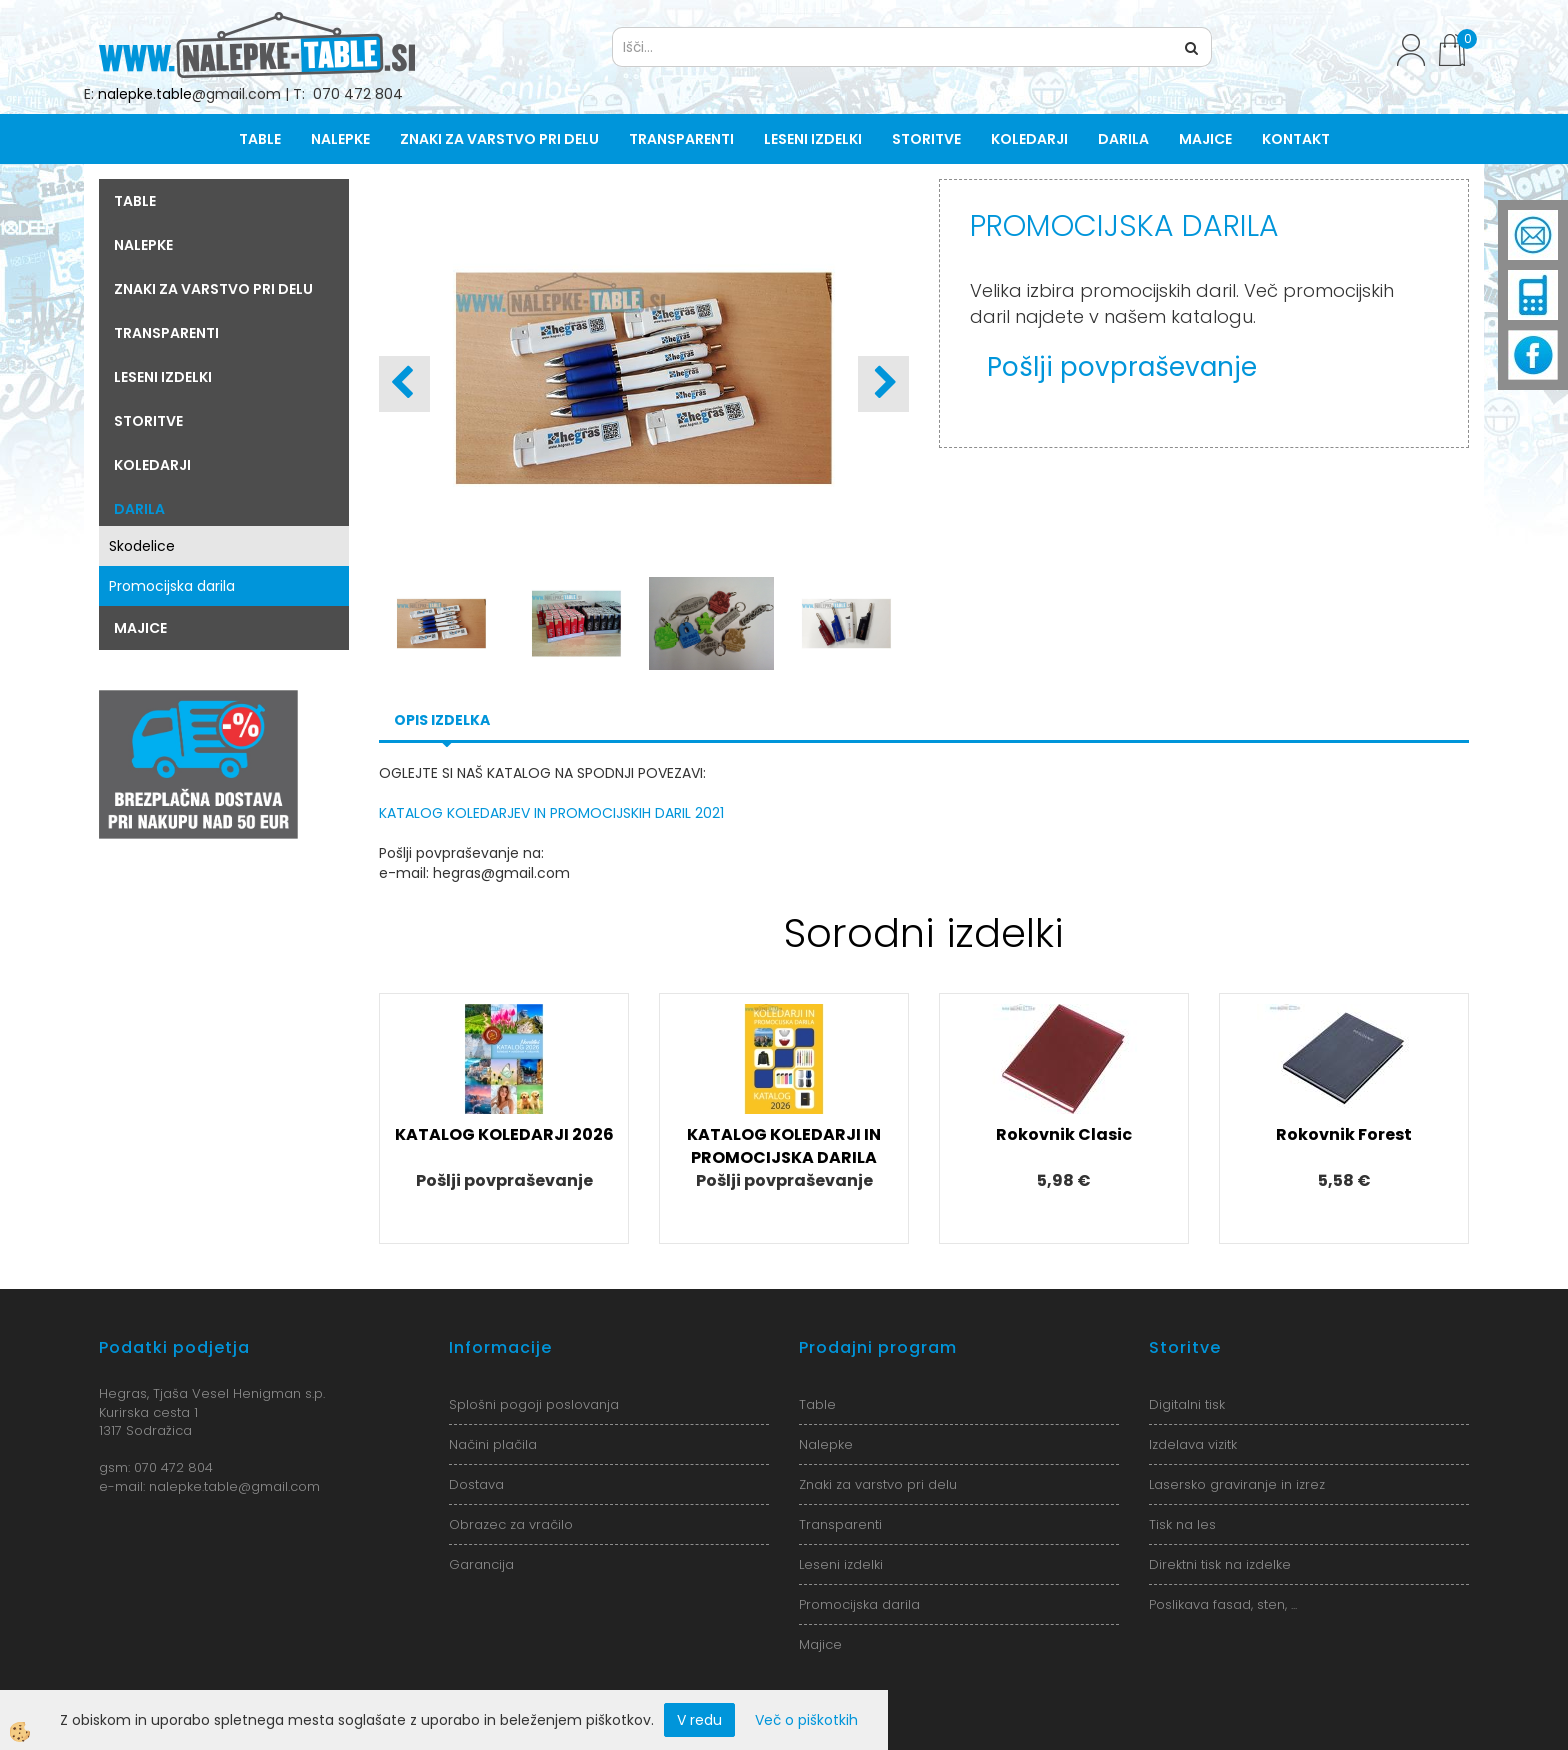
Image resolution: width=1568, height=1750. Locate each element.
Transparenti (681, 139)
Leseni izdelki (813, 139)
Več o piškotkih (806, 1720)
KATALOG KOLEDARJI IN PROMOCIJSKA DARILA (784, 1146)
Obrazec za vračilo (511, 1524)
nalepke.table (145, 94)
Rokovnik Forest (1344, 1134)
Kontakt (1296, 139)
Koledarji (1029, 139)
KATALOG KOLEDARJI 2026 (504, 1134)
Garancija (481, 1564)
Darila (1123, 139)
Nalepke (340, 139)
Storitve (926, 139)
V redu (699, 1720)
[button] (883, 384)
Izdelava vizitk (1193, 1444)
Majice (1205, 139)
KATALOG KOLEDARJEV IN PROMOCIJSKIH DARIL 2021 (551, 813)
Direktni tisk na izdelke (1220, 1564)
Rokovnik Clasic (1064, 1134)
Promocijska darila (172, 586)
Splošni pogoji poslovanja (534, 1404)
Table (260, 139)
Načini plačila (493, 1444)
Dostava (476, 1484)
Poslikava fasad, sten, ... (1223, 1604)
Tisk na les (1182, 1524)
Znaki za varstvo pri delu (499, 139)
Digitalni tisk (1187, 1404)
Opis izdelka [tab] (442, 720)
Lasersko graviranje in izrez (1237, 1484)
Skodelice (142, 546)
